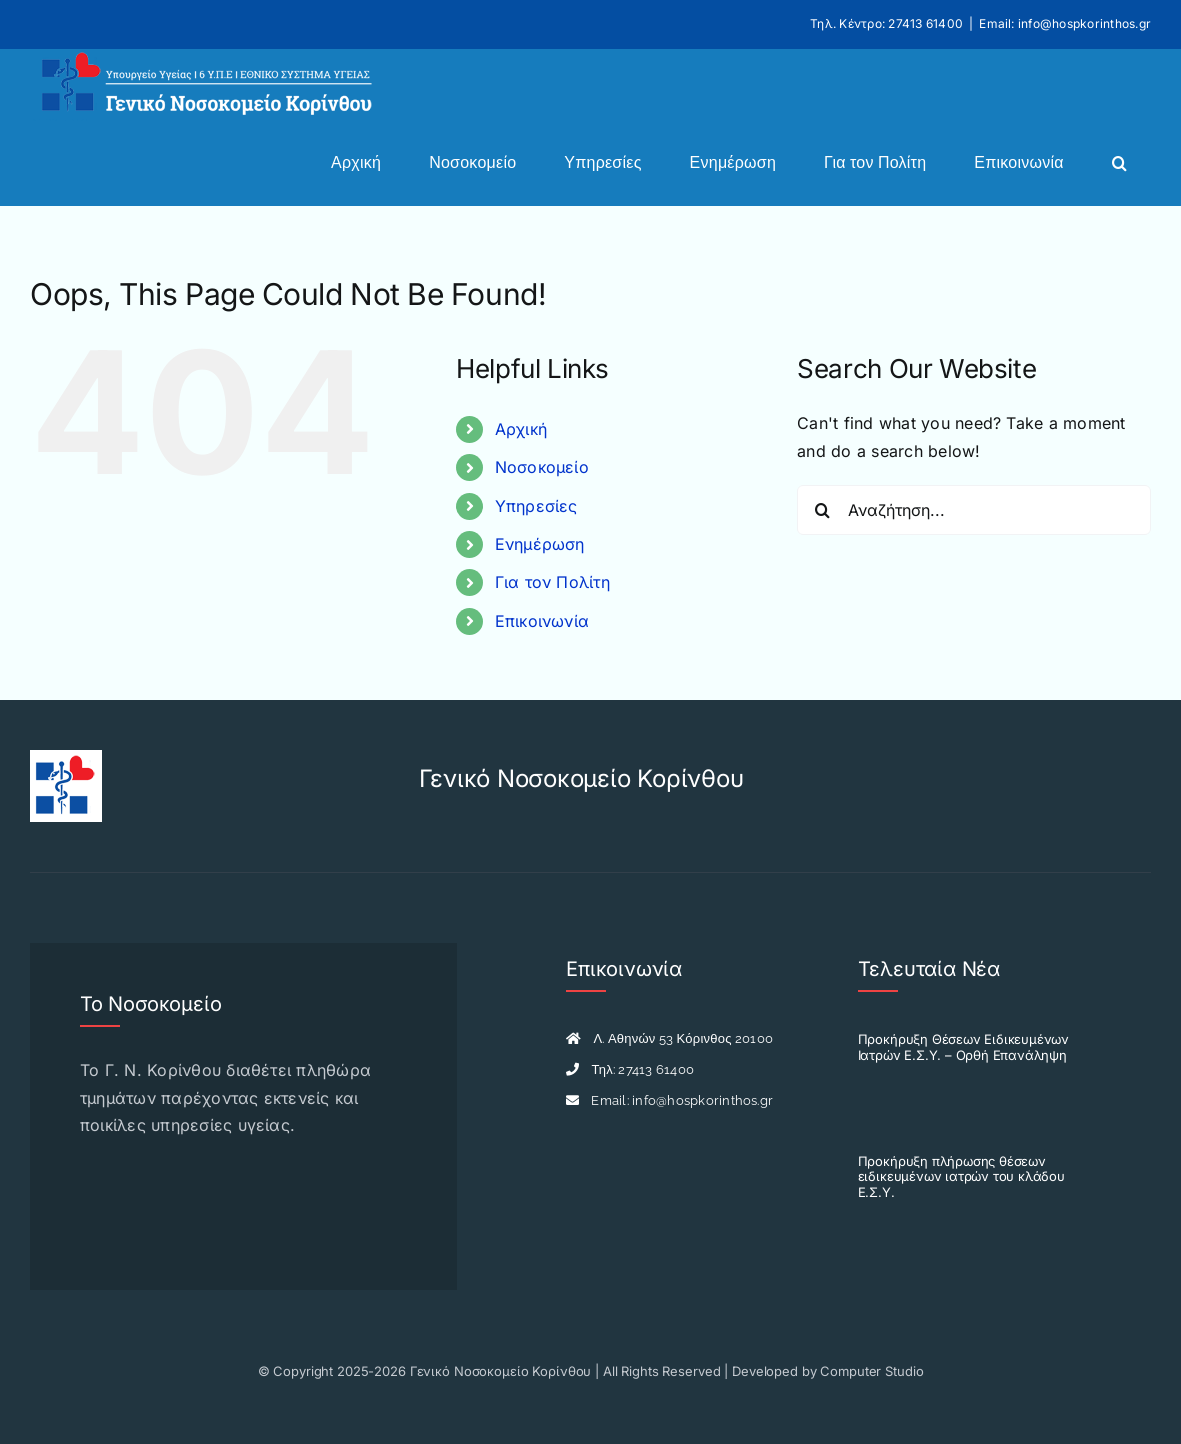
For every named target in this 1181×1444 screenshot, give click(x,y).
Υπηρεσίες (536, 506)
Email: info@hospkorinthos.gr (1065, 23)
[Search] (822, 510)
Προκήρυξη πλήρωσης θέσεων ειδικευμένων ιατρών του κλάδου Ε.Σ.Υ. (961, 1176)
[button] (1119, 163)
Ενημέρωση (540, 544)
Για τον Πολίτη (552, 582)
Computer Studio (871, 1371)
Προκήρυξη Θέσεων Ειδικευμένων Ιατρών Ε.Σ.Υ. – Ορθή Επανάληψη (963, 1047)
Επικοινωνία (542, 621)
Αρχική (521, 429)
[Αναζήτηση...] (974, 510)
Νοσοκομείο (542, 467)
